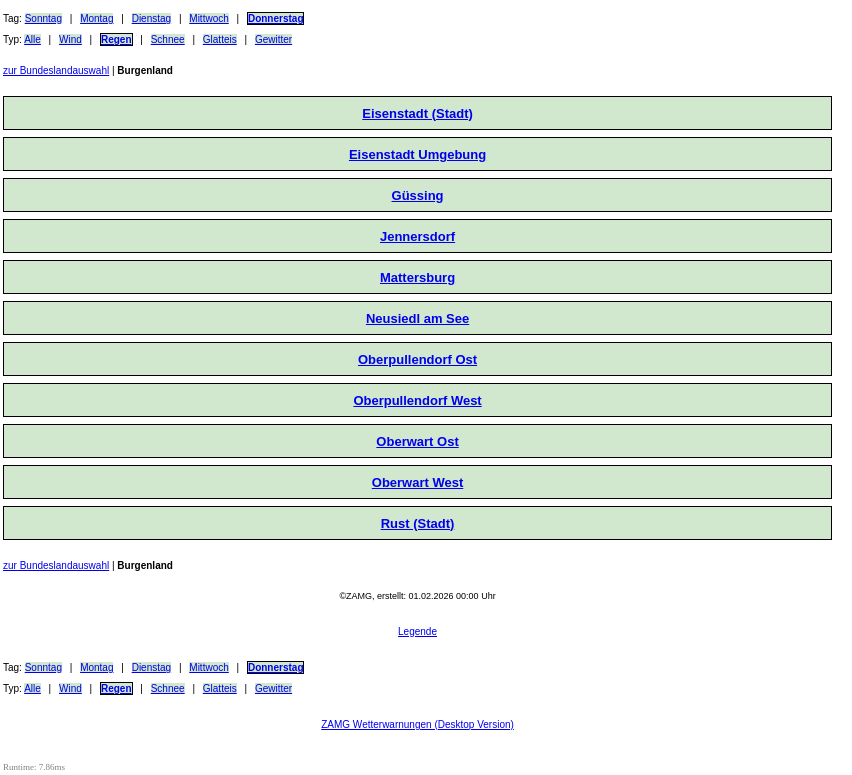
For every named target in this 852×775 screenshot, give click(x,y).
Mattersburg (417, 277)
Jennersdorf (417, 236)
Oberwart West (418, 482)
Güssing (418, 195)
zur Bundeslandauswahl (56, 70)
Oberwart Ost (417, 441)
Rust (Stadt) (418, 523)
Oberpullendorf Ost (417, 359)
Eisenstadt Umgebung (417, 154)
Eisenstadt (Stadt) (417, 113)
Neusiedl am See (417, 318)
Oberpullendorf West (417, 400)
